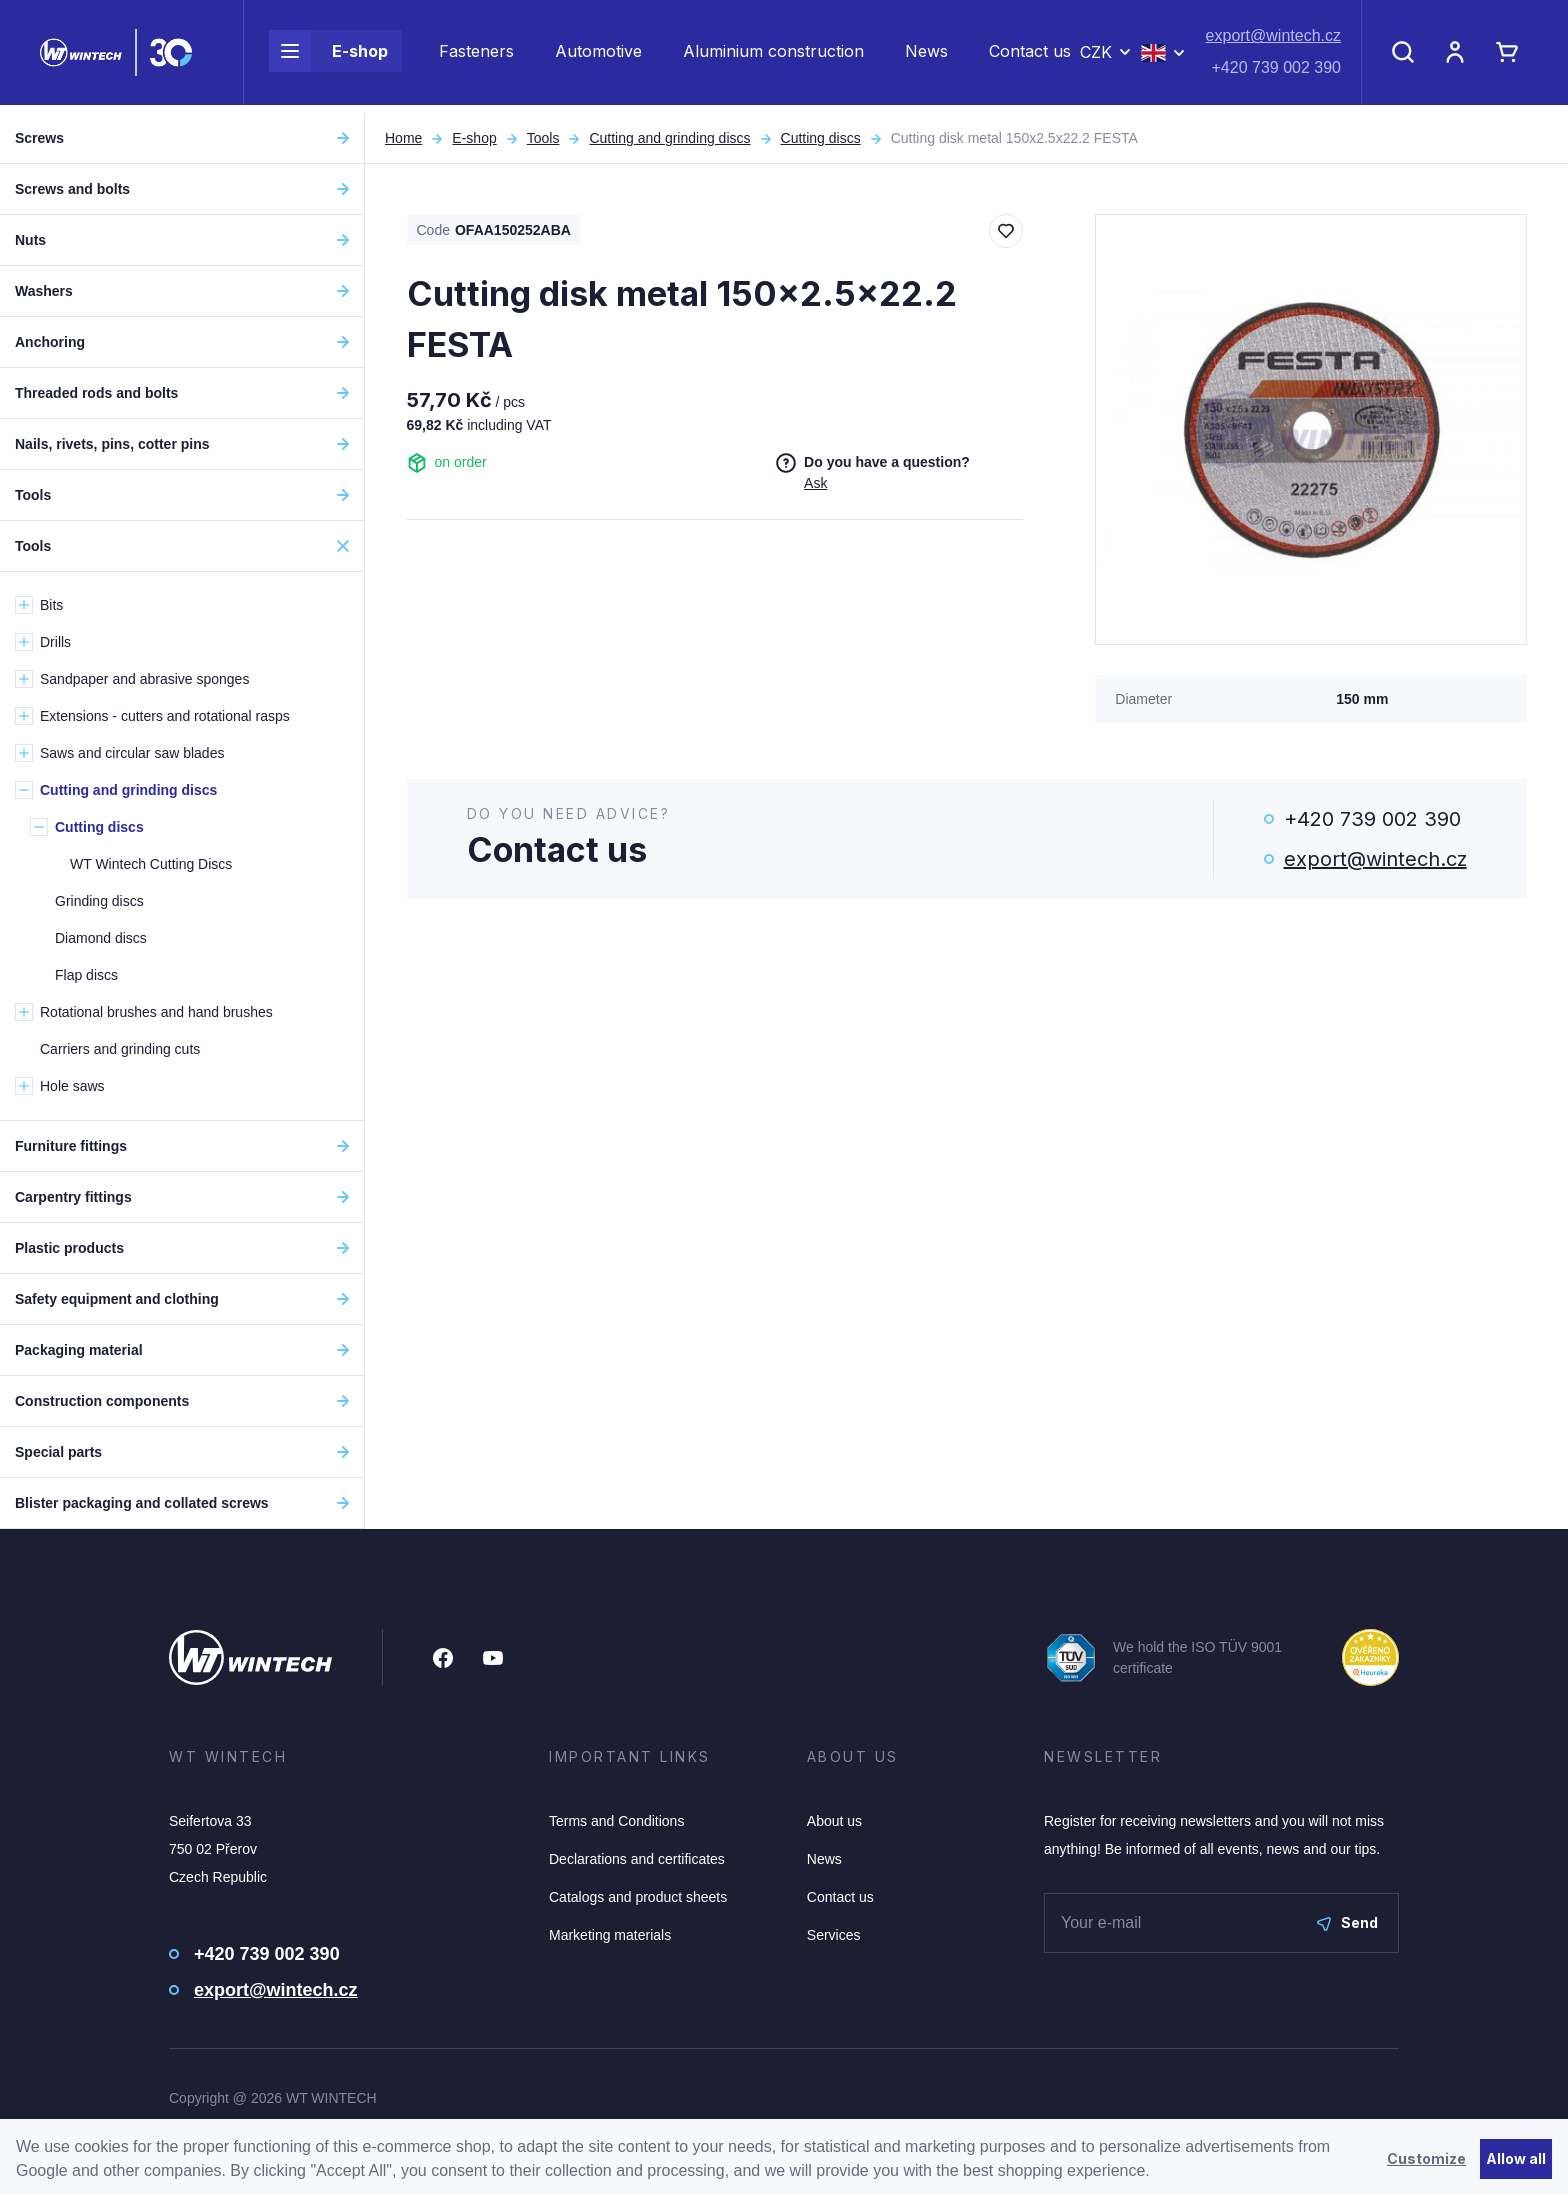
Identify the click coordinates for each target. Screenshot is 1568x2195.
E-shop (328, 56)
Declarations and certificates (637, 1859)
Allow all (1516, 2158)
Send (1347, 1922)
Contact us (1030, 56)
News (926, 56)
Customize (1426, 2158)
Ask (815, 483)
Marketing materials (610, 1935)
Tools (543, 138)
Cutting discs (821, 138)
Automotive (598, 56)
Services (834, 1935)
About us (834, 1821)
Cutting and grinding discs (669, 138)
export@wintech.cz (1273, 40)
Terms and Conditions (616, 1821)
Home (403, 138)
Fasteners (476, 56)
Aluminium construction (773, 56)
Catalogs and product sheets (638, 1897)
